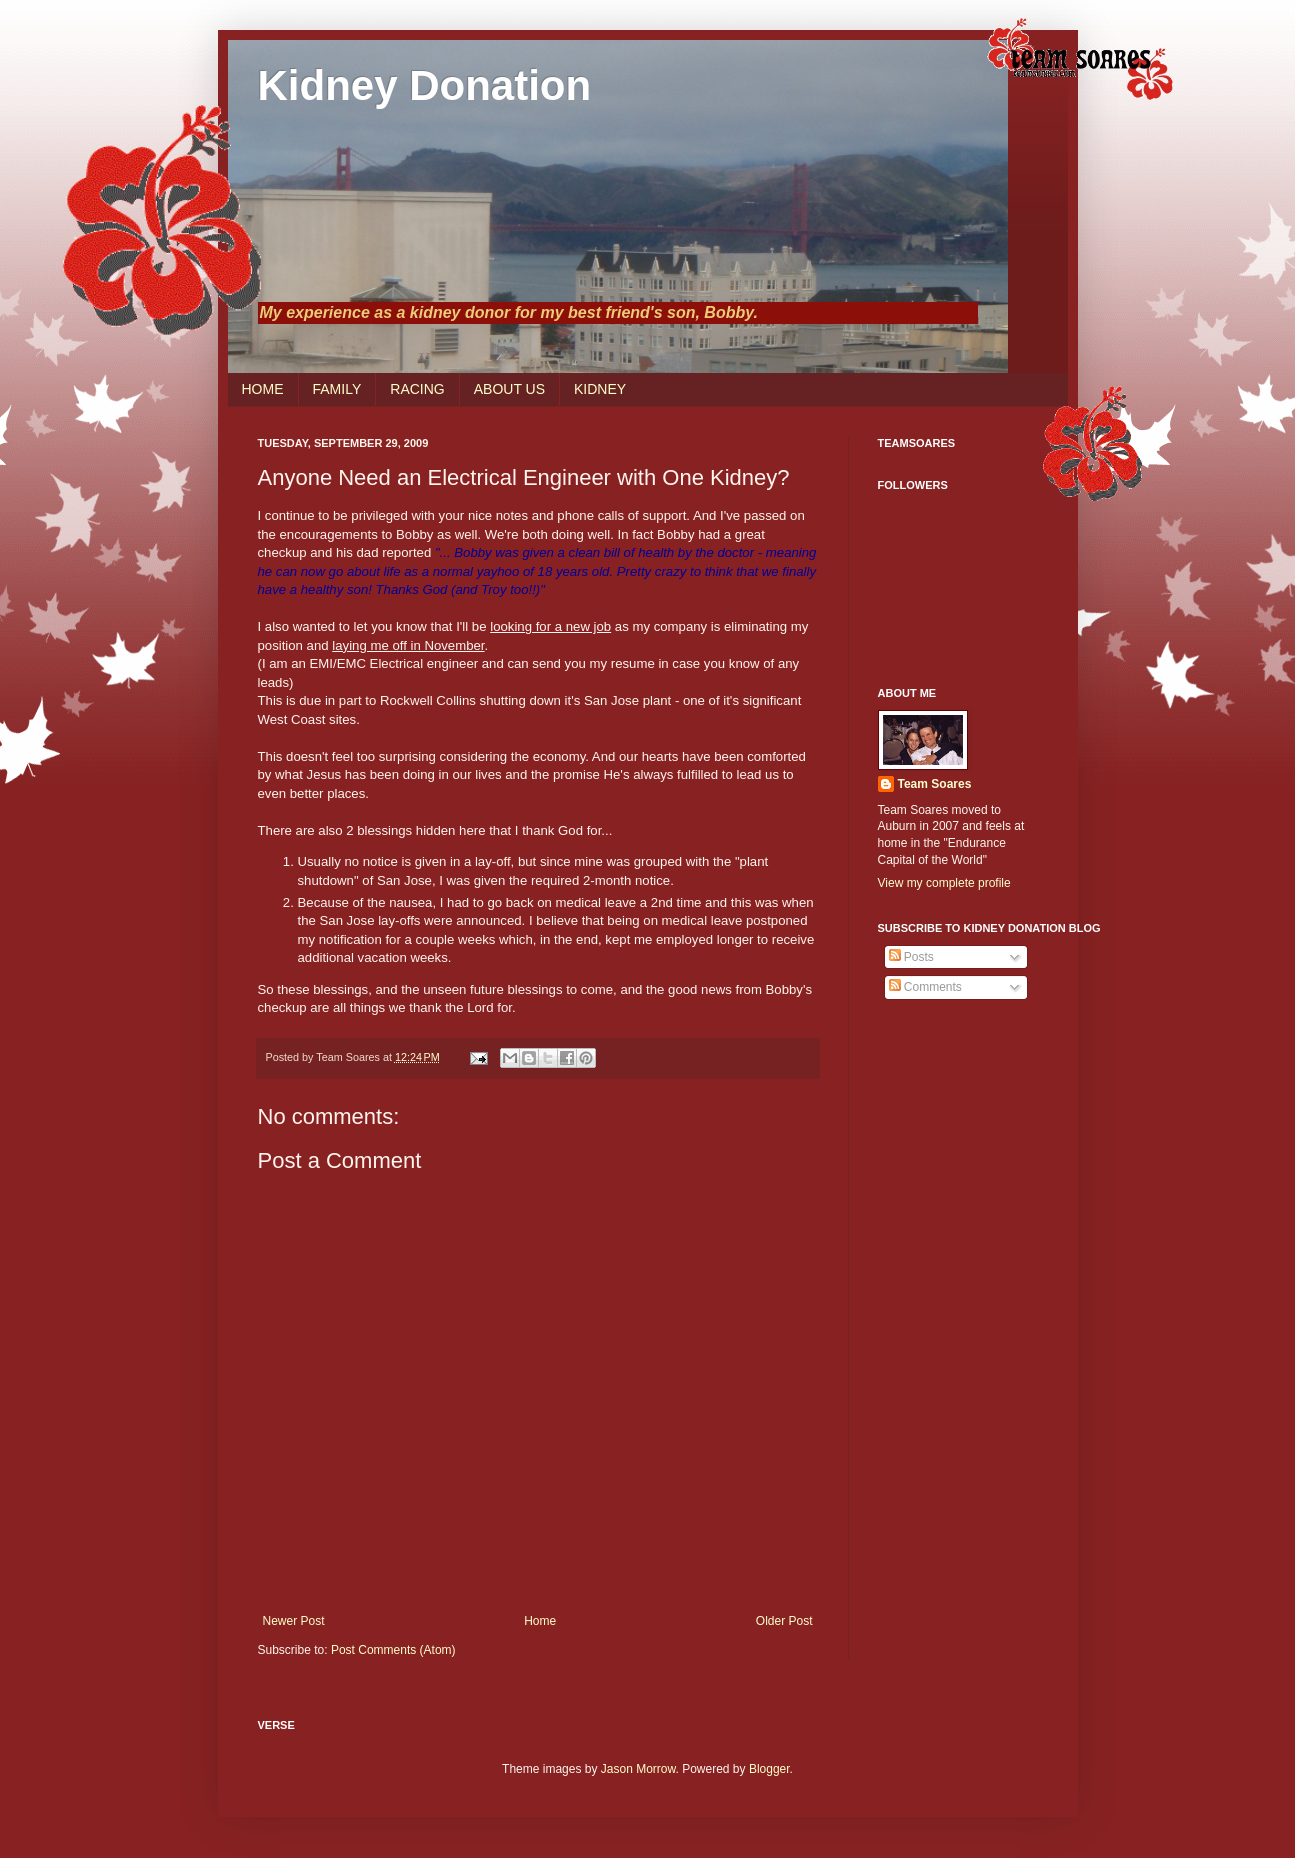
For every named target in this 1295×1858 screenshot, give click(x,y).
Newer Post (294, 1621)
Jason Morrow (638, 1769)
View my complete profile (944, 883)
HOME (263, 389)
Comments (925, 987)
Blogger (769, 1769)
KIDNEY (600, 389)
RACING (417, 389)
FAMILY (337, 389)
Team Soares (935, 784)
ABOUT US (509, 389)
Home (540, 1621)
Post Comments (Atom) (393, 1650)
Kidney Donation (425, 85)
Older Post (784, 1621)
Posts (911, 957)
